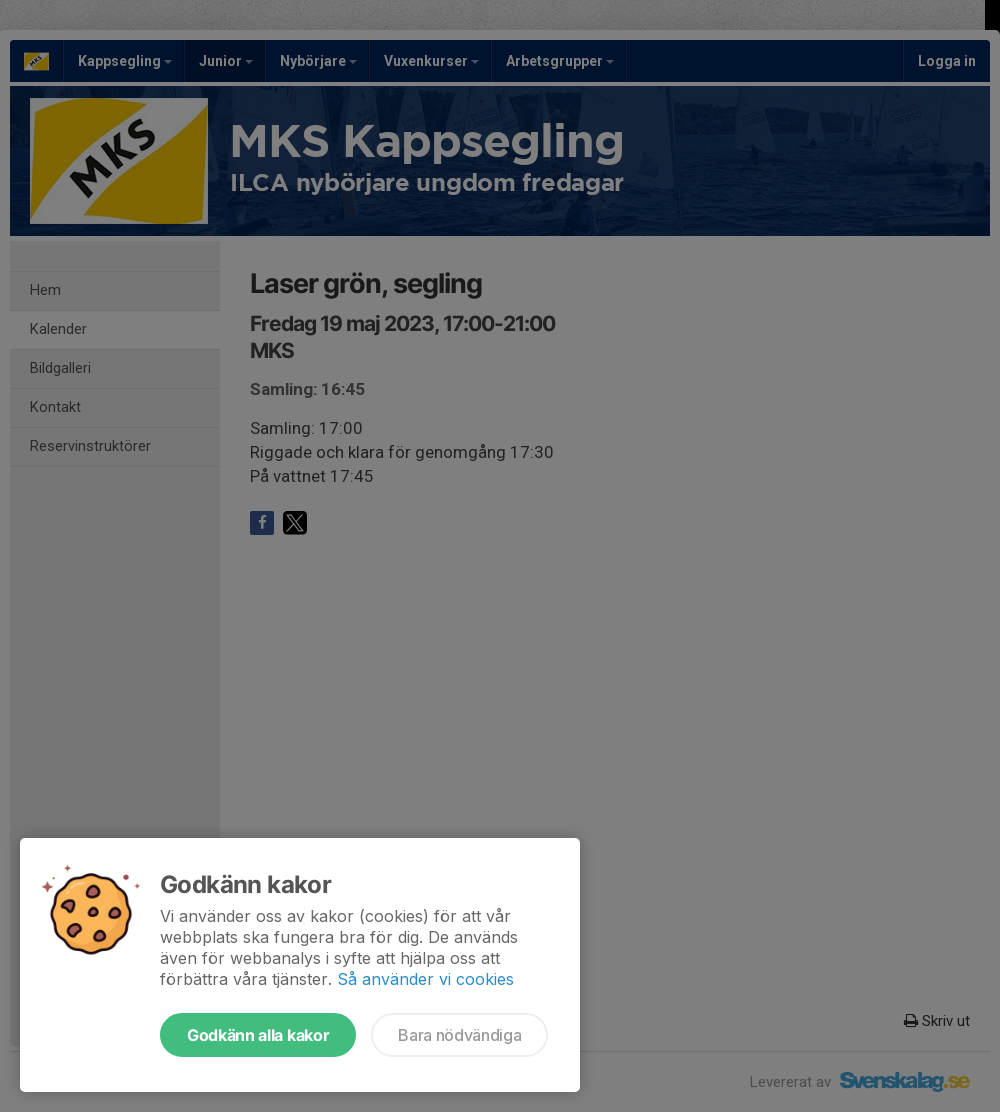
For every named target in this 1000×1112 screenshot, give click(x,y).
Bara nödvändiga (459, 1035)
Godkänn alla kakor (258, 1035)
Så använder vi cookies (425, 979)
